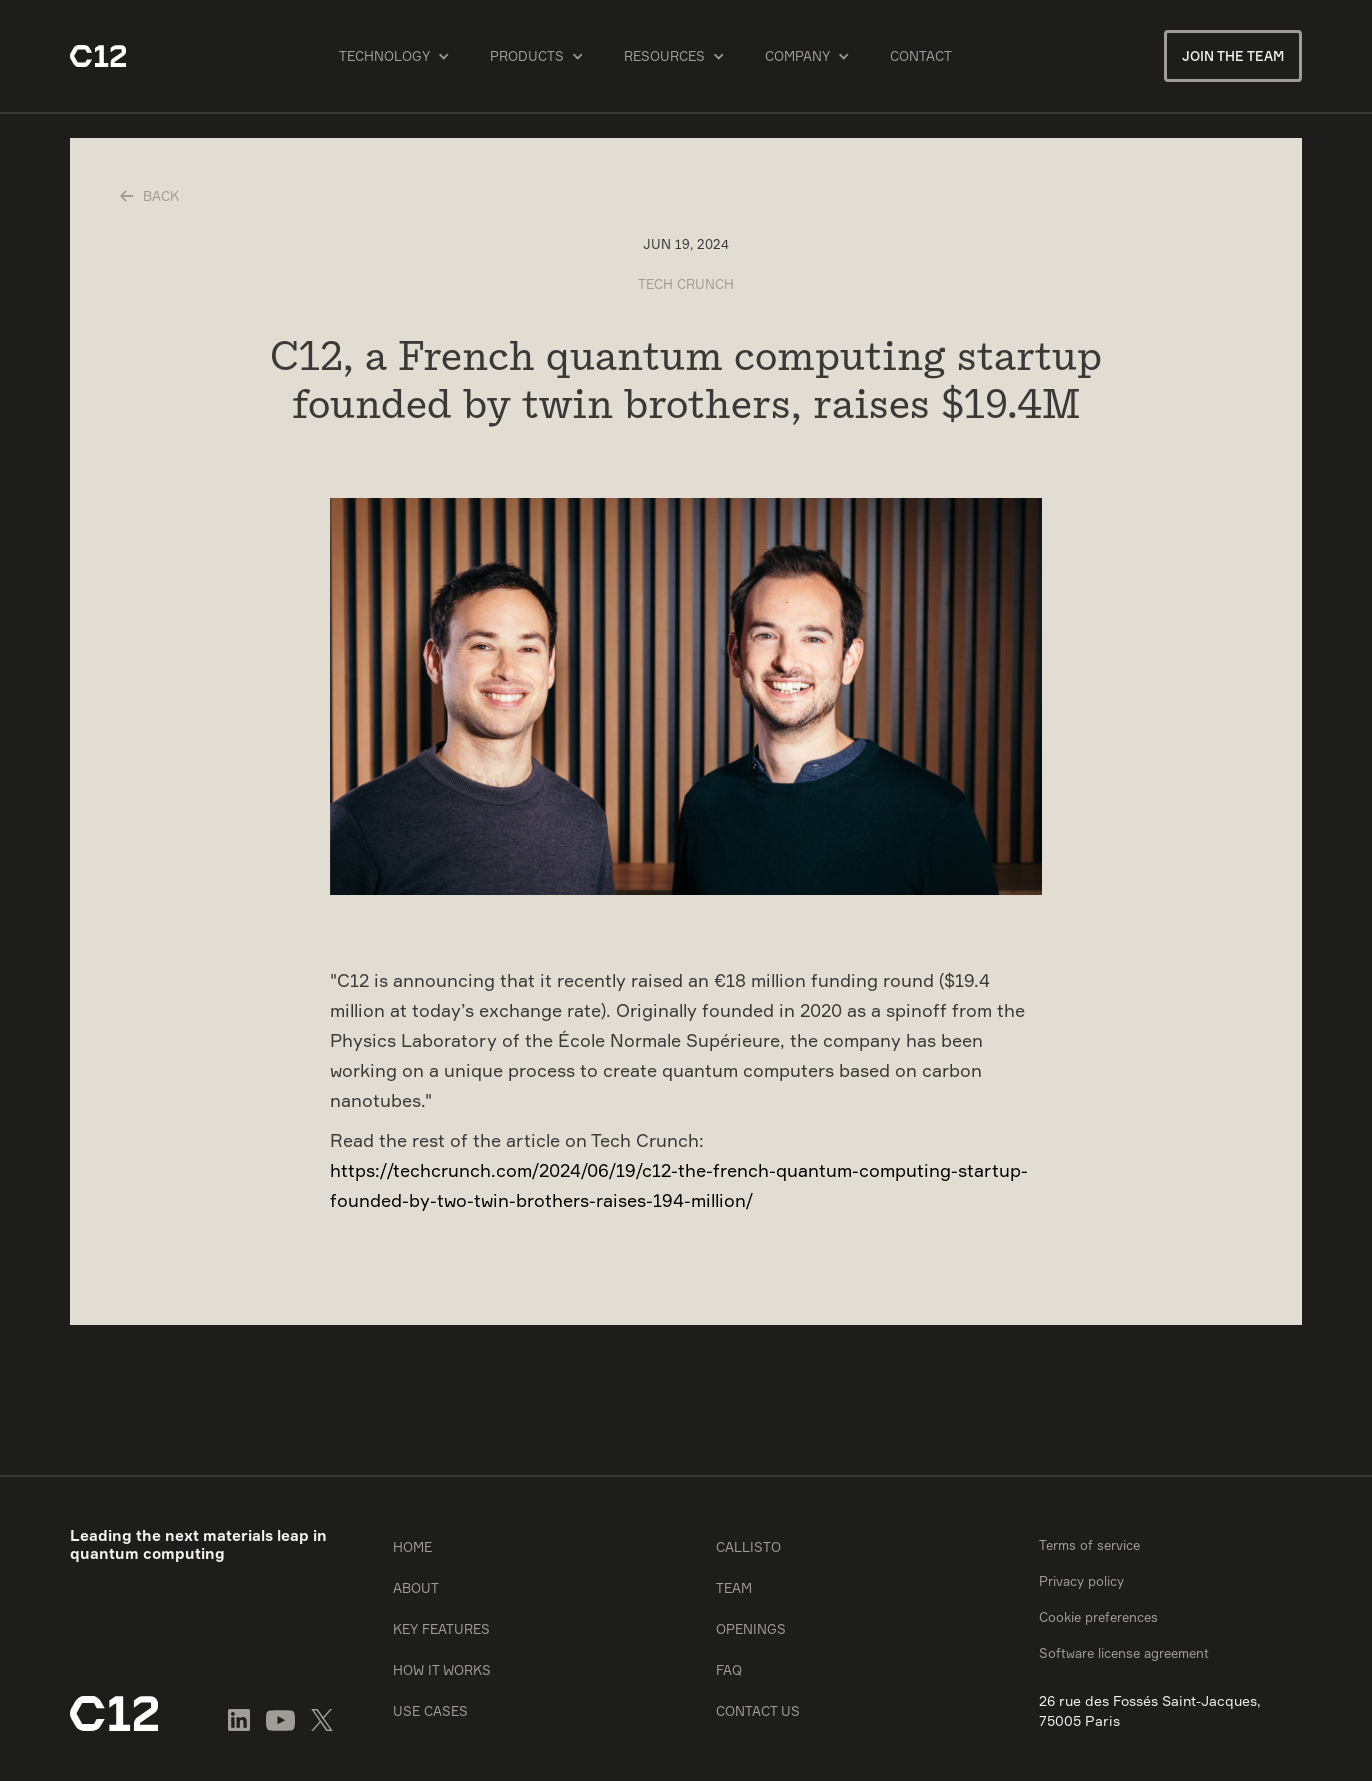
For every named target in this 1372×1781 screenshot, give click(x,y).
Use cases (430, 1711)
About (416, 1588)
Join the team (1233, 56)
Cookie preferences (1098, 1617)
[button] (394, 56)
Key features (441, 1629)
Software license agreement (1124, 1653)
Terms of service (1089, 1545)
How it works (442, 1670)
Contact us (758, 1711)
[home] (98, 56)
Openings (751, 1629)
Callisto (748, 1547)
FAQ (729, 1670)
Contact (921, 56)
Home (412, 1547)
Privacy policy (1081, 1581)
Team (734, 1588)
